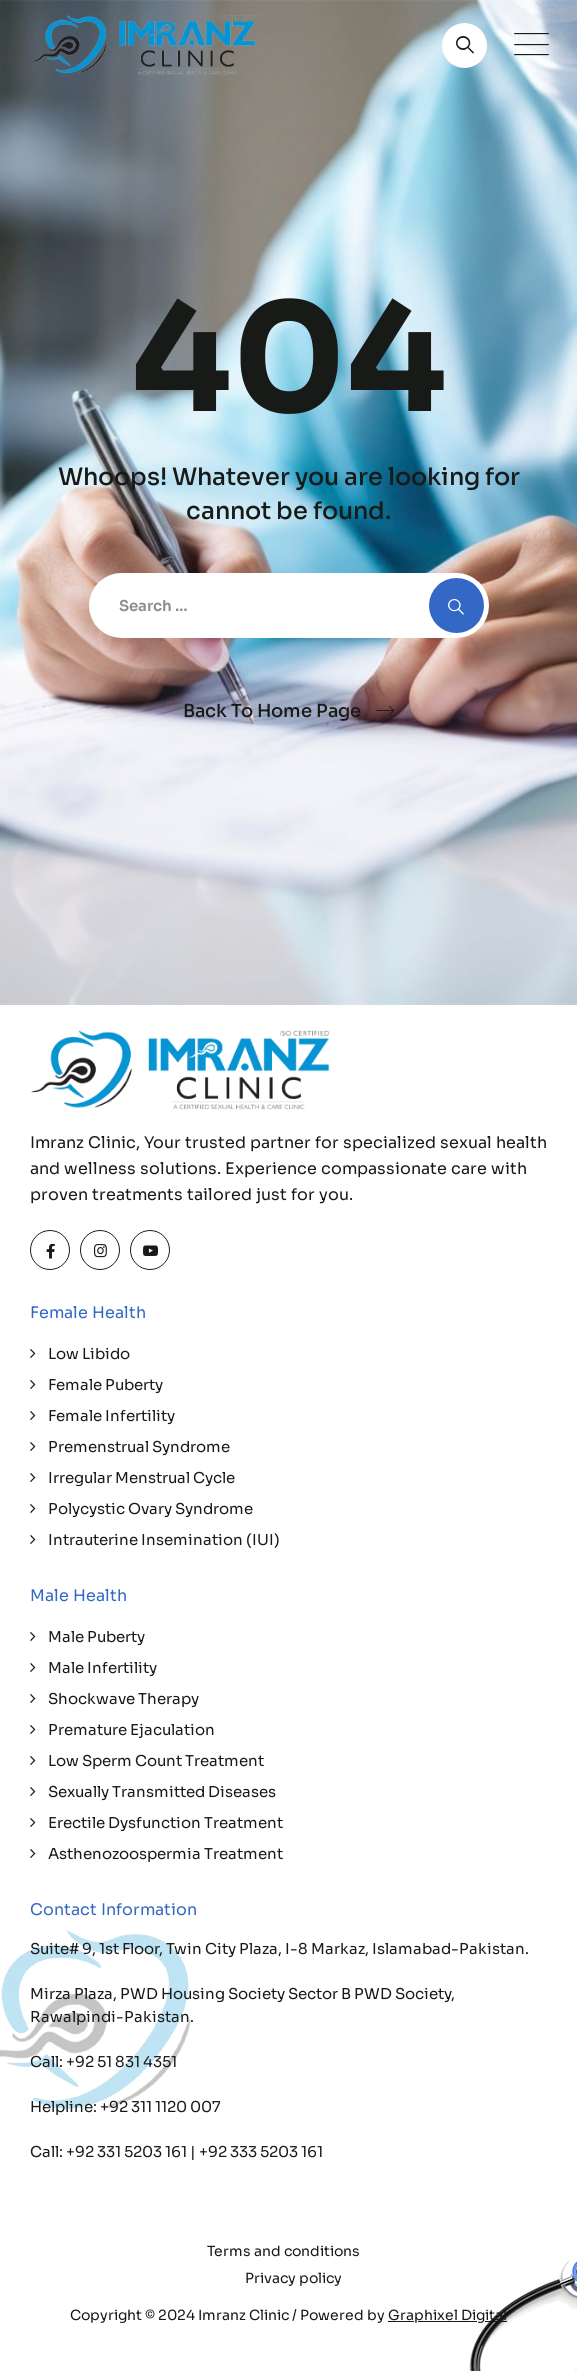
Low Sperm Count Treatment (156, 1760)
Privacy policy (293, 2278)
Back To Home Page (272, 711)
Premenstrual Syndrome (139, 1446)
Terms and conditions (283, 2251)
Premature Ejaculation (131, 1729)
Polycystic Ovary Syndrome (150, 1508)
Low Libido (89, 1353)
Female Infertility (111, 1415)
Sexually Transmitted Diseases (162, 1791)
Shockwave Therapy (123, 1698)
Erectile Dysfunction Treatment (165, 1822)
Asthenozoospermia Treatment (165, 1853)
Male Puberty (96, 1636)
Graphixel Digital (447, 2315)
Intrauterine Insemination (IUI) (164, 1539)
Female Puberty (105, 1384)
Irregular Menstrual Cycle (141, 1477)
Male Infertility (102, 1667)
